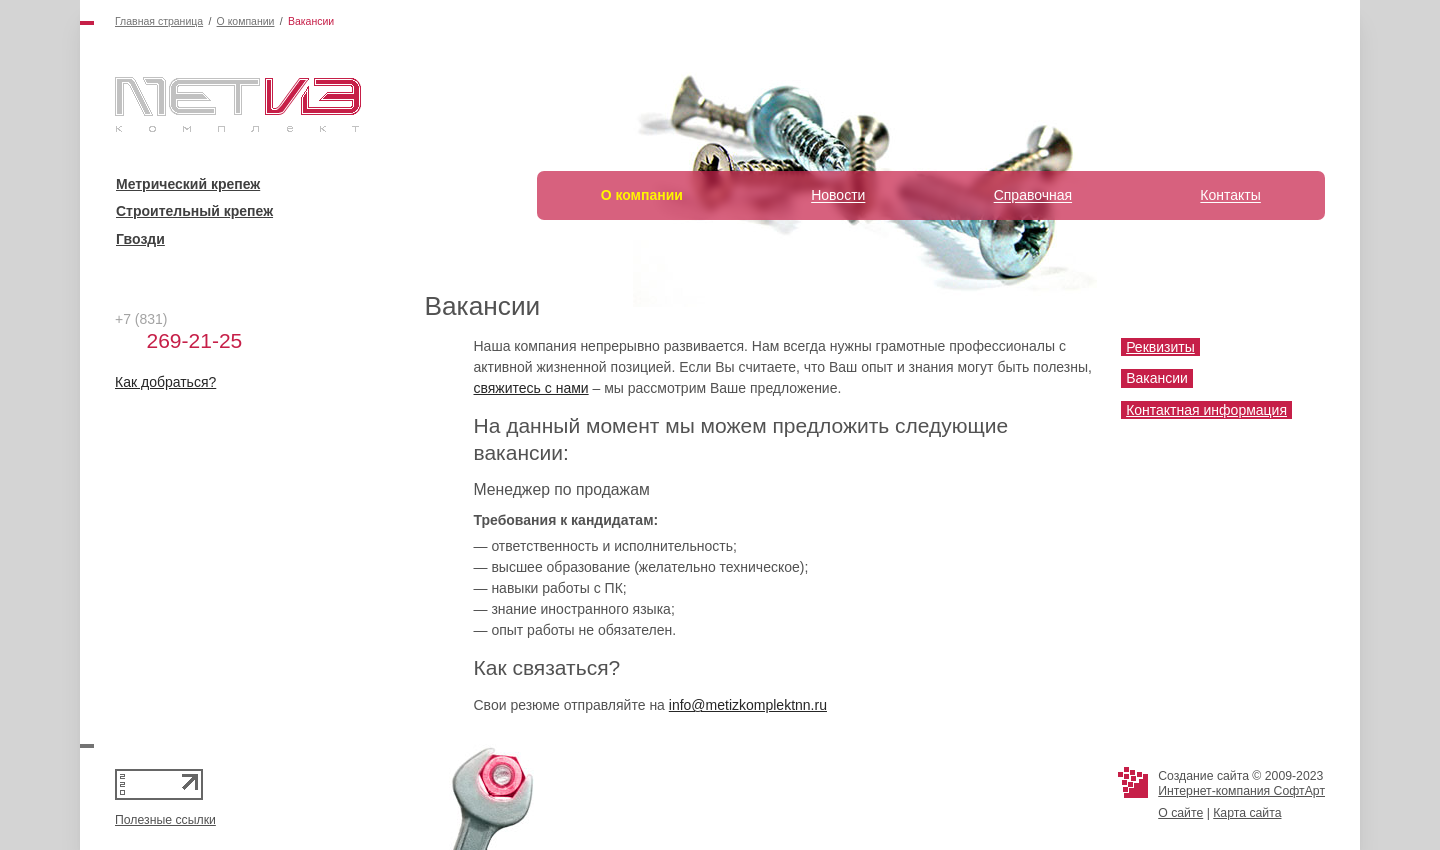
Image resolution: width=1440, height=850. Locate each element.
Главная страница (159, 21)
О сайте (1180, 813)
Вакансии (1157, 378)
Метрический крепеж (188, 184)
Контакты (1230, 195)
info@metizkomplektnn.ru (748, 705)
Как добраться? (165, 382)
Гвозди (140, 239)
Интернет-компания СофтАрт (1241, 791)
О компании (246, 21)
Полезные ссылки (165, 820)
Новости (838, 195)
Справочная (1033, 195)
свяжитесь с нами (531, 388)
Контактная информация (1206, 410)
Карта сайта (1247, 813)
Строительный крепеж (194, 211)
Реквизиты (1160, 347)
